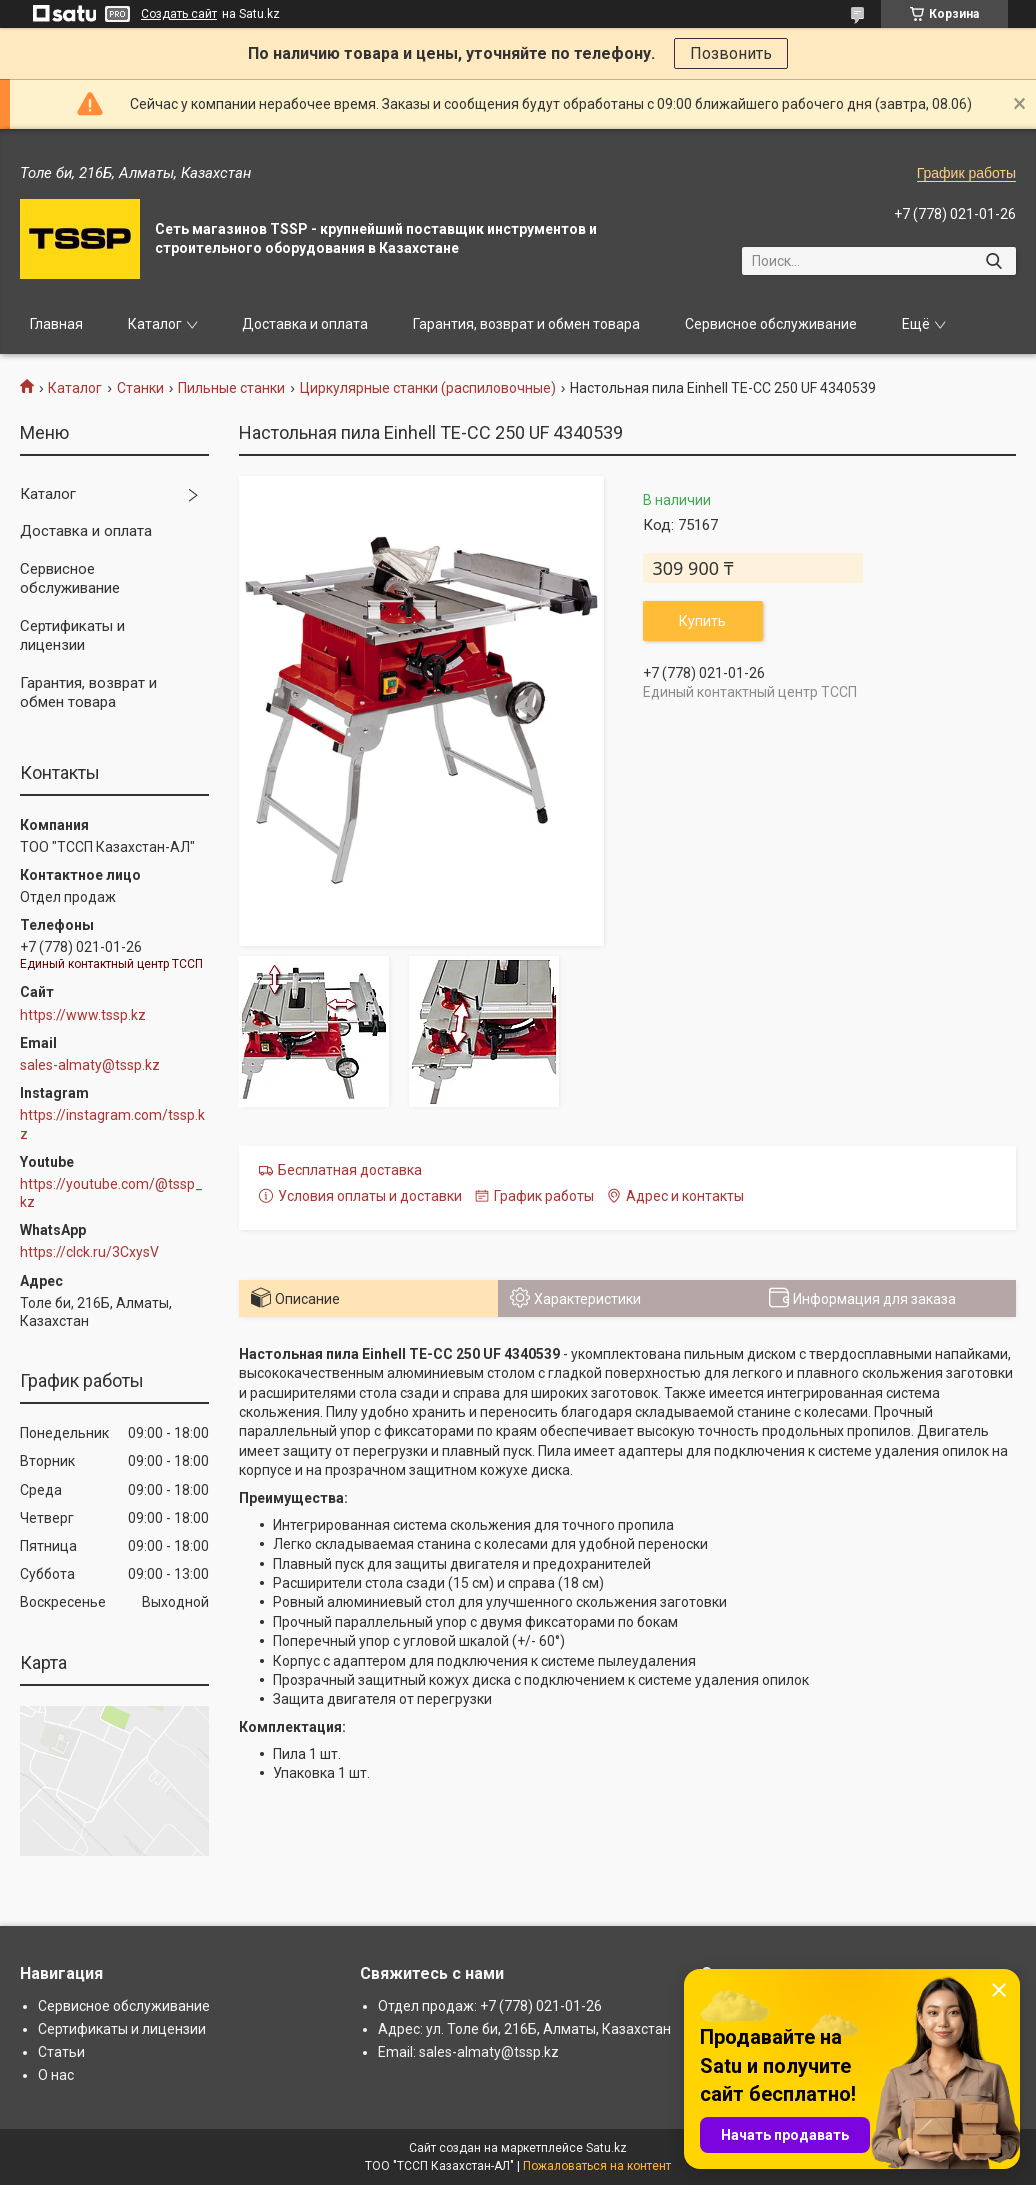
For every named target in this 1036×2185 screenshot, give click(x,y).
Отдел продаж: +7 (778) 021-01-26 (490, 2006)
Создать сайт (179, 14)
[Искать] (993, 261)
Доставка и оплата (305, 324)
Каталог (155, 324)
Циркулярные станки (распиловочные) (428, 388)
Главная (56, 324)
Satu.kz (606, 2148)
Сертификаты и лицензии (72, 636)
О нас (56, 2075)
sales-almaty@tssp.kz (90, 1065)
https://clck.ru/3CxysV (89, 1252)
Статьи (61, 2052)
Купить (702, 621)
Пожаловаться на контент (597, 2166)
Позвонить (731, 53)
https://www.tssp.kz (83, 1015)
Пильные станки (231, 388)
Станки (140, 388)
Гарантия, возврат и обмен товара (526, 324)
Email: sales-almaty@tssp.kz (468, 2052)
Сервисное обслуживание (771, 324)
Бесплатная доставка (350, 1170)
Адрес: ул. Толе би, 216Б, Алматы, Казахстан (524, 2029)
